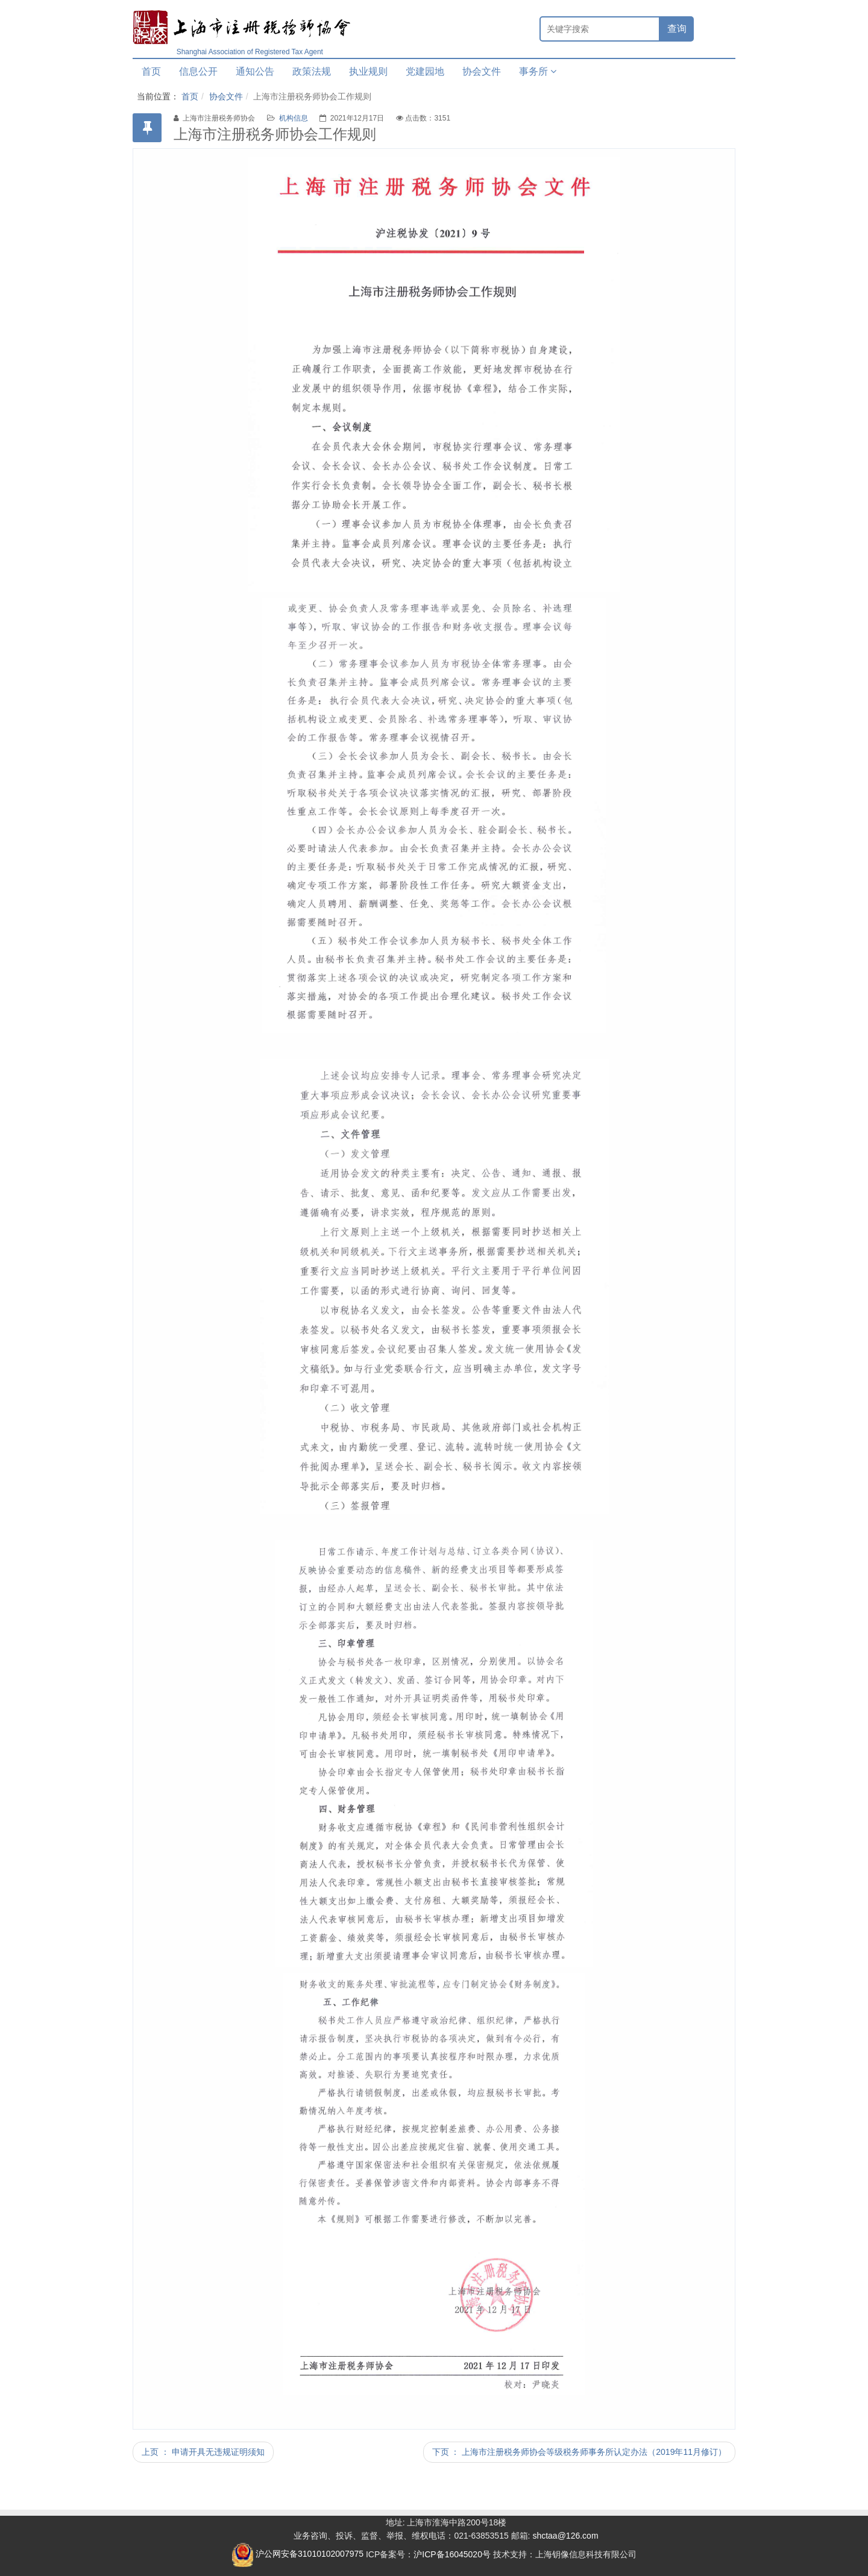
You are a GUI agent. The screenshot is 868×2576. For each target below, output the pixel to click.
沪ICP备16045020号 (452, 2554)
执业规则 (368, 71)
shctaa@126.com (565, 2535)
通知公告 (255, 71)
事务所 (537, 71)
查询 (677, 29)
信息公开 (198, 71)
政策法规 (311, 71)
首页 (151, 71)
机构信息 (293, 118)
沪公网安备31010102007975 (297, 2554)
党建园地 (425, 71)
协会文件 (481, 71)
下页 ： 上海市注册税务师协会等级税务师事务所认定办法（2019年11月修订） (579, 2452)
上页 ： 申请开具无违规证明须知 (203, 2452)
